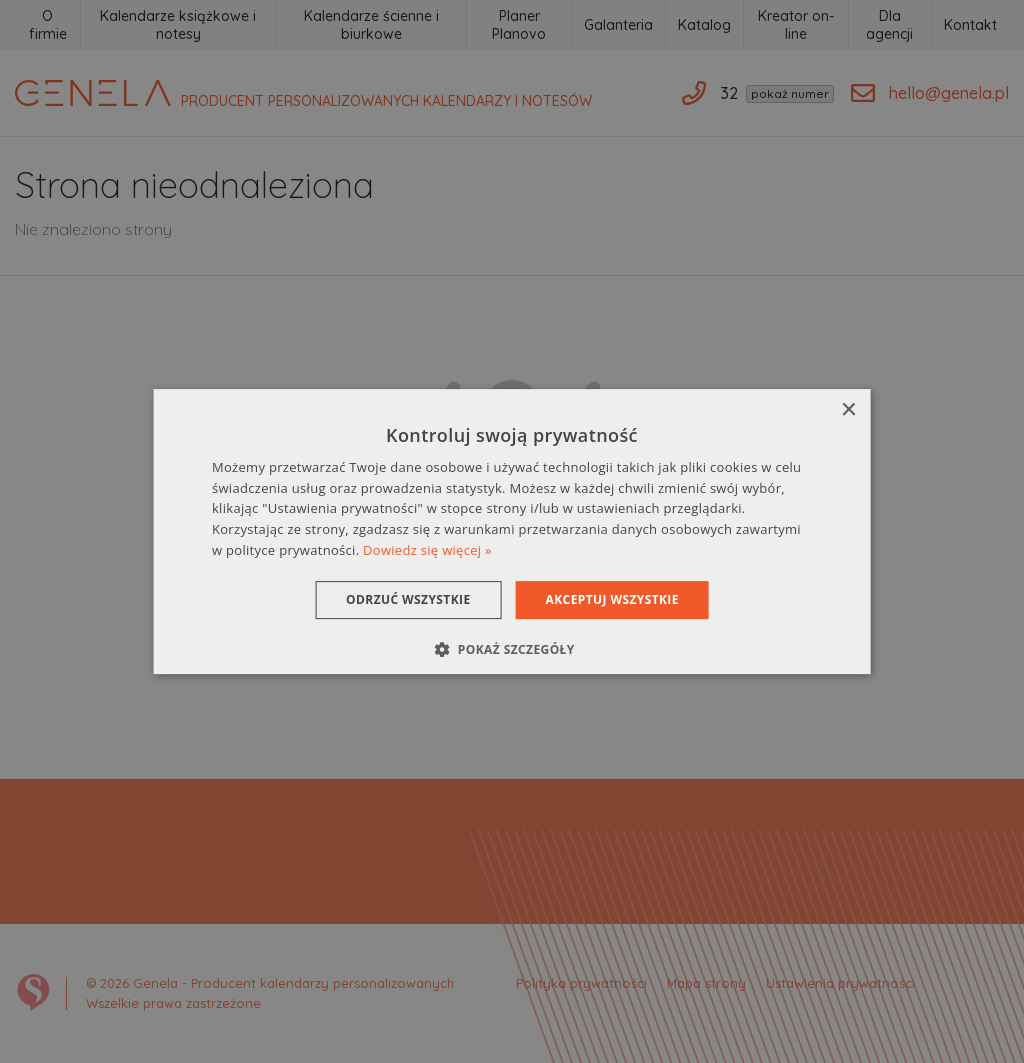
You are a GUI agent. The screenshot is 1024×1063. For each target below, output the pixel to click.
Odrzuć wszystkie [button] (408, 599)
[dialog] (512, 532)
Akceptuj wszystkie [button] (612, 599)
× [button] (847, 410)
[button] (511, 649)
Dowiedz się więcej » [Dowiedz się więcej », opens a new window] (427, 550)
